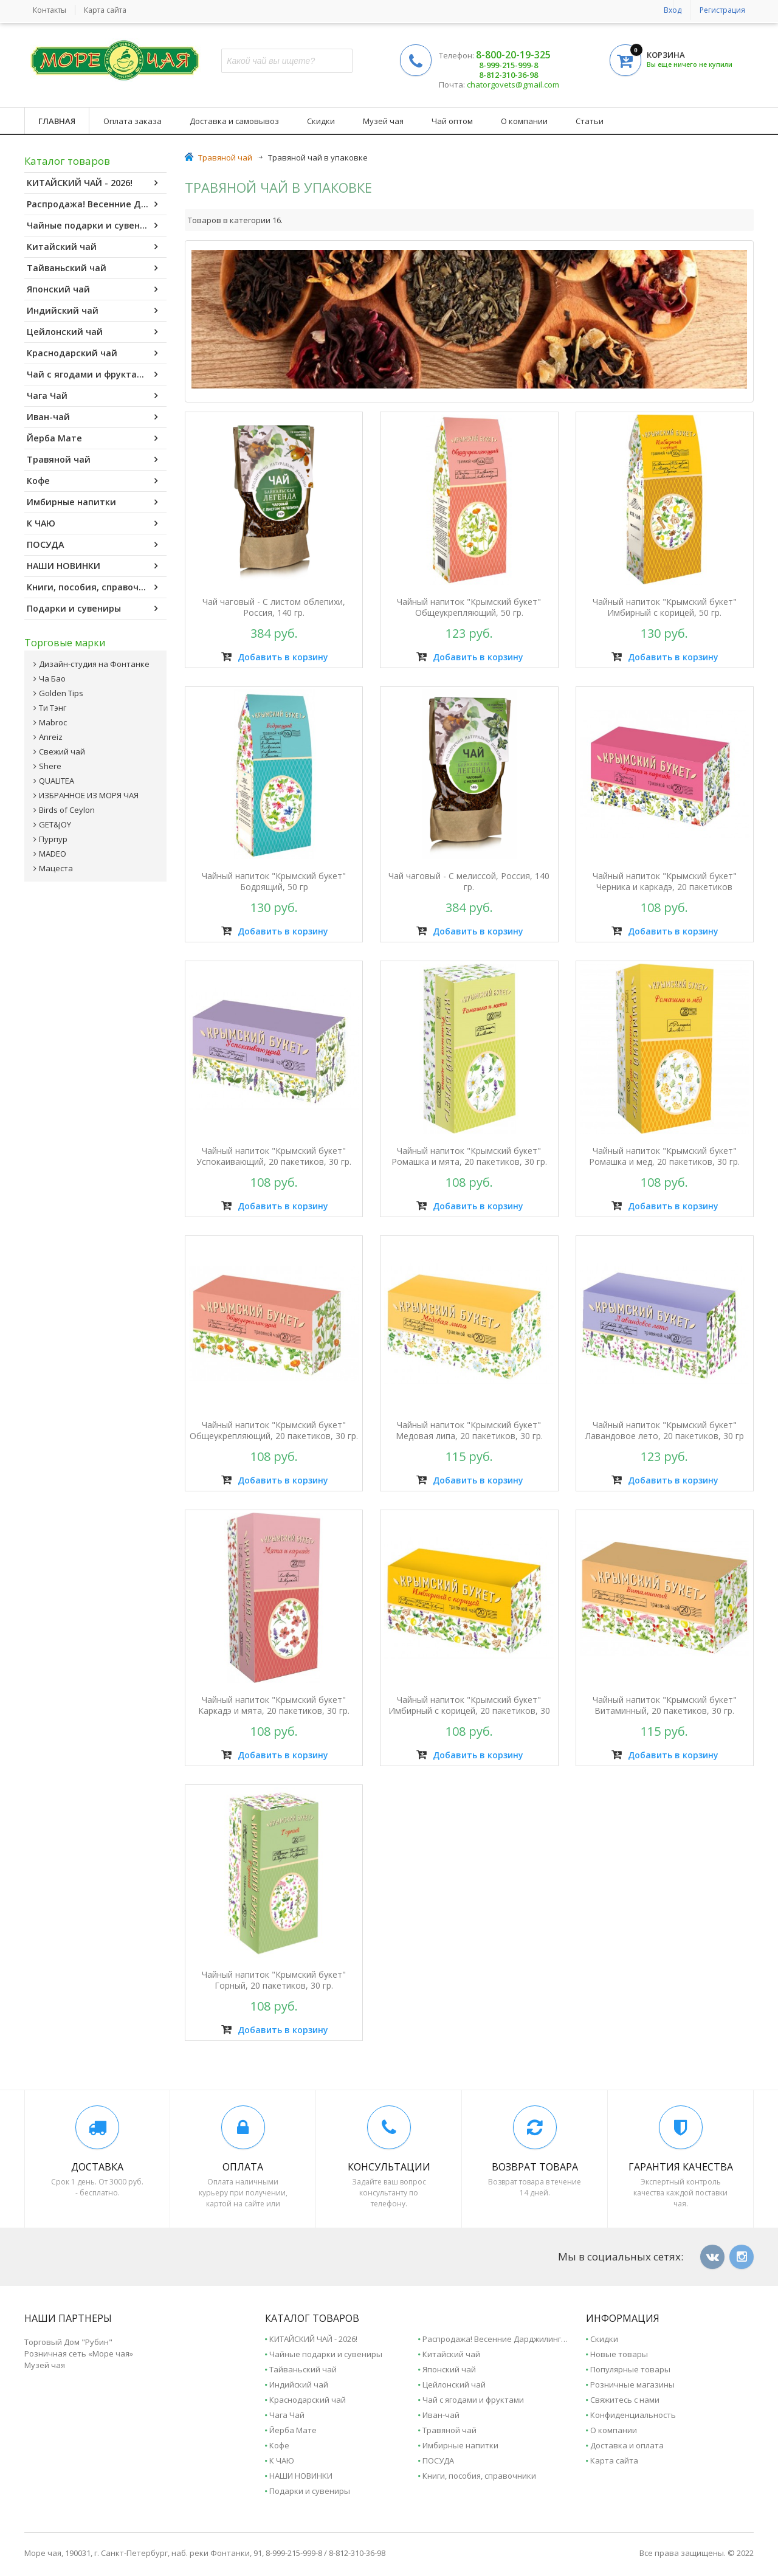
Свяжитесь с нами (624, 2399)
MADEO (52, 853)
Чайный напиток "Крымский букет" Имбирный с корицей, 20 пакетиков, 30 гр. (469, 1710)
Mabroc (53, 722)
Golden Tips (61, 693)
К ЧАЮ (92, 523)
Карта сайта (105, 10)
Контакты (49, 10)
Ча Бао (52, 678)
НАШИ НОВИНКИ (92, 566)
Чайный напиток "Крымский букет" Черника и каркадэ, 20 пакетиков (665, 882)
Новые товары (619, 2354)
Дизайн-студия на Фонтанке (94, 663)
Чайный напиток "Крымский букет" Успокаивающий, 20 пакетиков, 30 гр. (273, 1156)
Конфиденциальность (633, 2414)
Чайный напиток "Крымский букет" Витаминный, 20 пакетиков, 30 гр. (665, 1705)
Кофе (92, 481)
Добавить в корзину (274, 656)
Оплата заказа (132, 121)
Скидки (321, 121)
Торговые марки (64, 642)
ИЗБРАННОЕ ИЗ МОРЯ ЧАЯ (89, 795)
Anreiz (51, 736)
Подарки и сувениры (92, 608)
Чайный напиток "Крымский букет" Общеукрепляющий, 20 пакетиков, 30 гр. (274, 1431)
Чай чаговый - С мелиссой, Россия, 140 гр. (468, 882)
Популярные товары (630, 2369)
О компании (524, 121)
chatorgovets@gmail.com (512, 84)
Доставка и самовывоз (234, 121)
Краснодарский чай (92, 353)
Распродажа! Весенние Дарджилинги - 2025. (97, 204)
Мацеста (56, 868)
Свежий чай (62, 751)
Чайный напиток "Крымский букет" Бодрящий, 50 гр (274, 882)
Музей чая (383, 121)
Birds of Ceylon (67, 809)
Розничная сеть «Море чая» (78, 2353)
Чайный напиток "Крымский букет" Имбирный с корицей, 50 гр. (665, 607)
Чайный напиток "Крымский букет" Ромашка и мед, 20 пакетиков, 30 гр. (664, 1156)
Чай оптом (452, 121)
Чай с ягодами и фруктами (92, 374)
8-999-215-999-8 (507, 65)
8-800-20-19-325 (512, 54)
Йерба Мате (92, 438)
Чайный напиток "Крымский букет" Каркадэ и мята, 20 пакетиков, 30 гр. (273, 1705)
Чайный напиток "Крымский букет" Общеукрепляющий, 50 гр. (469, 607)
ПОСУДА (92, 544)
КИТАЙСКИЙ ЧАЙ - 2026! (92, 183)
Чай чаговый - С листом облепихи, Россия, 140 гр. (273, 607)
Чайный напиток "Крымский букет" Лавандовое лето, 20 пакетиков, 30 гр (664, 1431)
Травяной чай (92, 459)
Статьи (590, 121)
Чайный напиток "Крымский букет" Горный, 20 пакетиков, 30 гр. (274, 1980)
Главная (56, 121)
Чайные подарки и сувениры (92, 225)
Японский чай (92, 289)
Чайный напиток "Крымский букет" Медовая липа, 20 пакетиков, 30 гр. (469, 1431)
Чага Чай (92, 395)
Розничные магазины (632, 2384)
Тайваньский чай (92, 268)
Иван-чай (92, 417)
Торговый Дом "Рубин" (68, 2341)
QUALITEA (56, 780)
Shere (50, 766)
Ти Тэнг (52, 707)
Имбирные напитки (92, 502)
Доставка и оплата (627, 2445)
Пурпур (53, 839)
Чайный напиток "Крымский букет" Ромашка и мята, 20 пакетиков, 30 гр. (469, 1156)
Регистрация (722, 10)
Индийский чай (92, 310)
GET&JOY (55, 824)
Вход (672, 10)
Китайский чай (92, 247)
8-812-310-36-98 (507, 74)
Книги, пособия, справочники (94, 587)
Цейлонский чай (92, 332)
